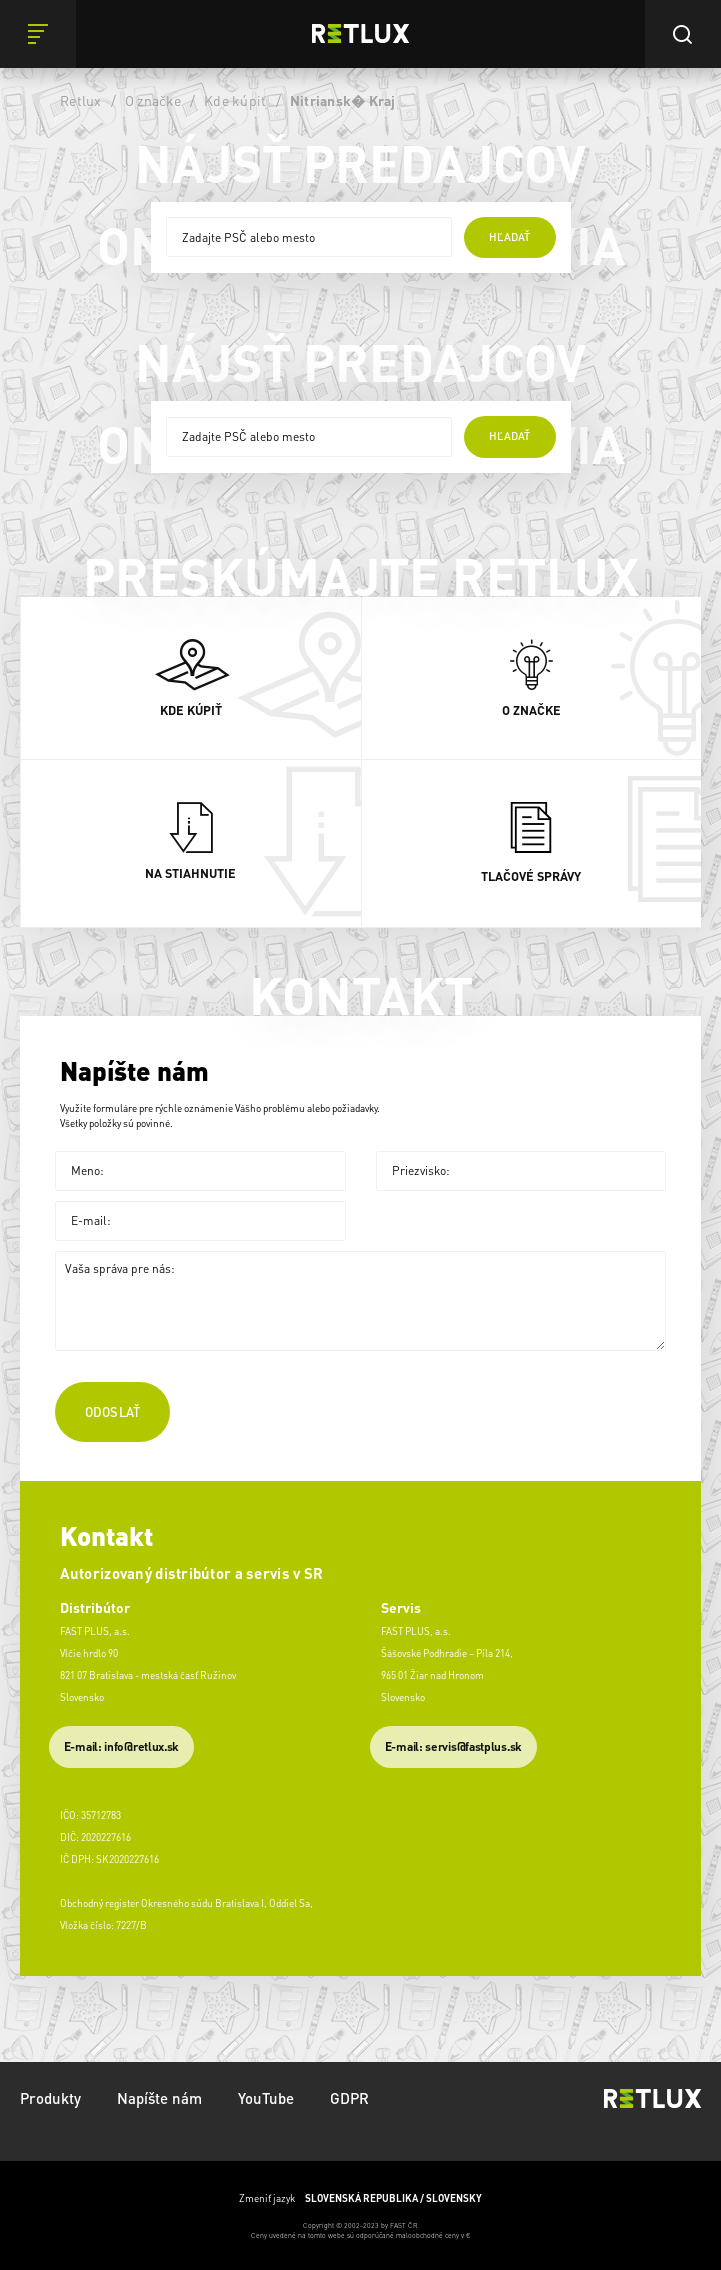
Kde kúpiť (235, 100)
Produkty (50, 2098)
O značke (153, 100)
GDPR (349, 2098)
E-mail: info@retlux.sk (121, 1746)
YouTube (266, 2098)
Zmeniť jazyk (360, 2198)
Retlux (81, 100)
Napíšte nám (159, 2098)
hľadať (509, 237)
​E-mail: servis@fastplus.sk (453, 1746)
